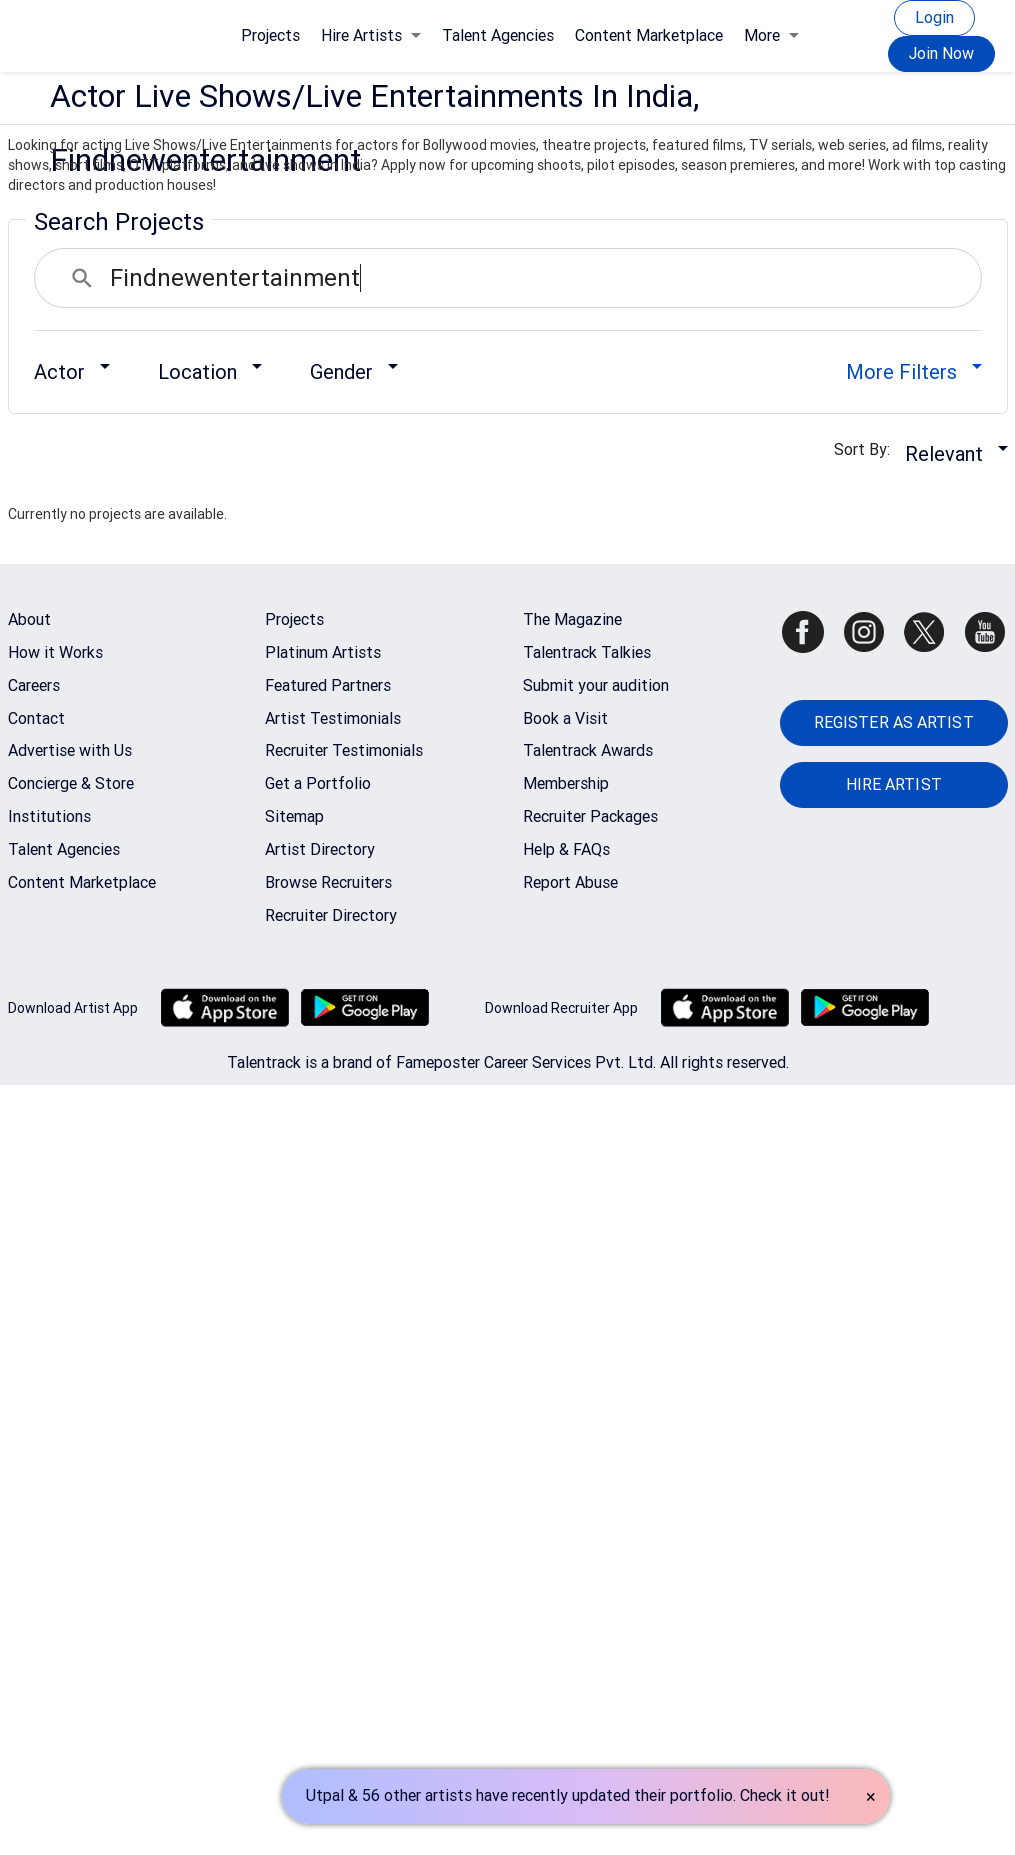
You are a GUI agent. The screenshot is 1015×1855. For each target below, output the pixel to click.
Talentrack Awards (588, 750)
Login (934, 17)
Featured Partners (328, 685)
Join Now (941, 53)
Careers (34, 685)
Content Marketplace (649, 35)
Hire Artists (371, 35)
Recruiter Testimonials (344, 750)
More (771, 35)
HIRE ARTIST (894, 784)
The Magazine (572, 619)
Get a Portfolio (318, 783)
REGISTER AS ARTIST (894, 722)
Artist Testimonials (333, 718)
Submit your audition (596, 685)
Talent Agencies (498, 35)
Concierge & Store (71, 783)
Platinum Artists (323, 652)
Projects (270, 35)
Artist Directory (320, 849)
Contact (36, 718)
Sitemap (294, 816)
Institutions (49, 816)
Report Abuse (570, 882)
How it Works (55, 652)
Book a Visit (565, 718)
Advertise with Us (70, 750)
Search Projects (119, 222)
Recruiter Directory (331, 915)
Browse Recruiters (328, 882)
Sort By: (868, 449)
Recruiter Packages (590, 816)
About (29, 619)
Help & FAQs (566, 849)
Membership (566, 783)
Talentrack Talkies (587, 652)
